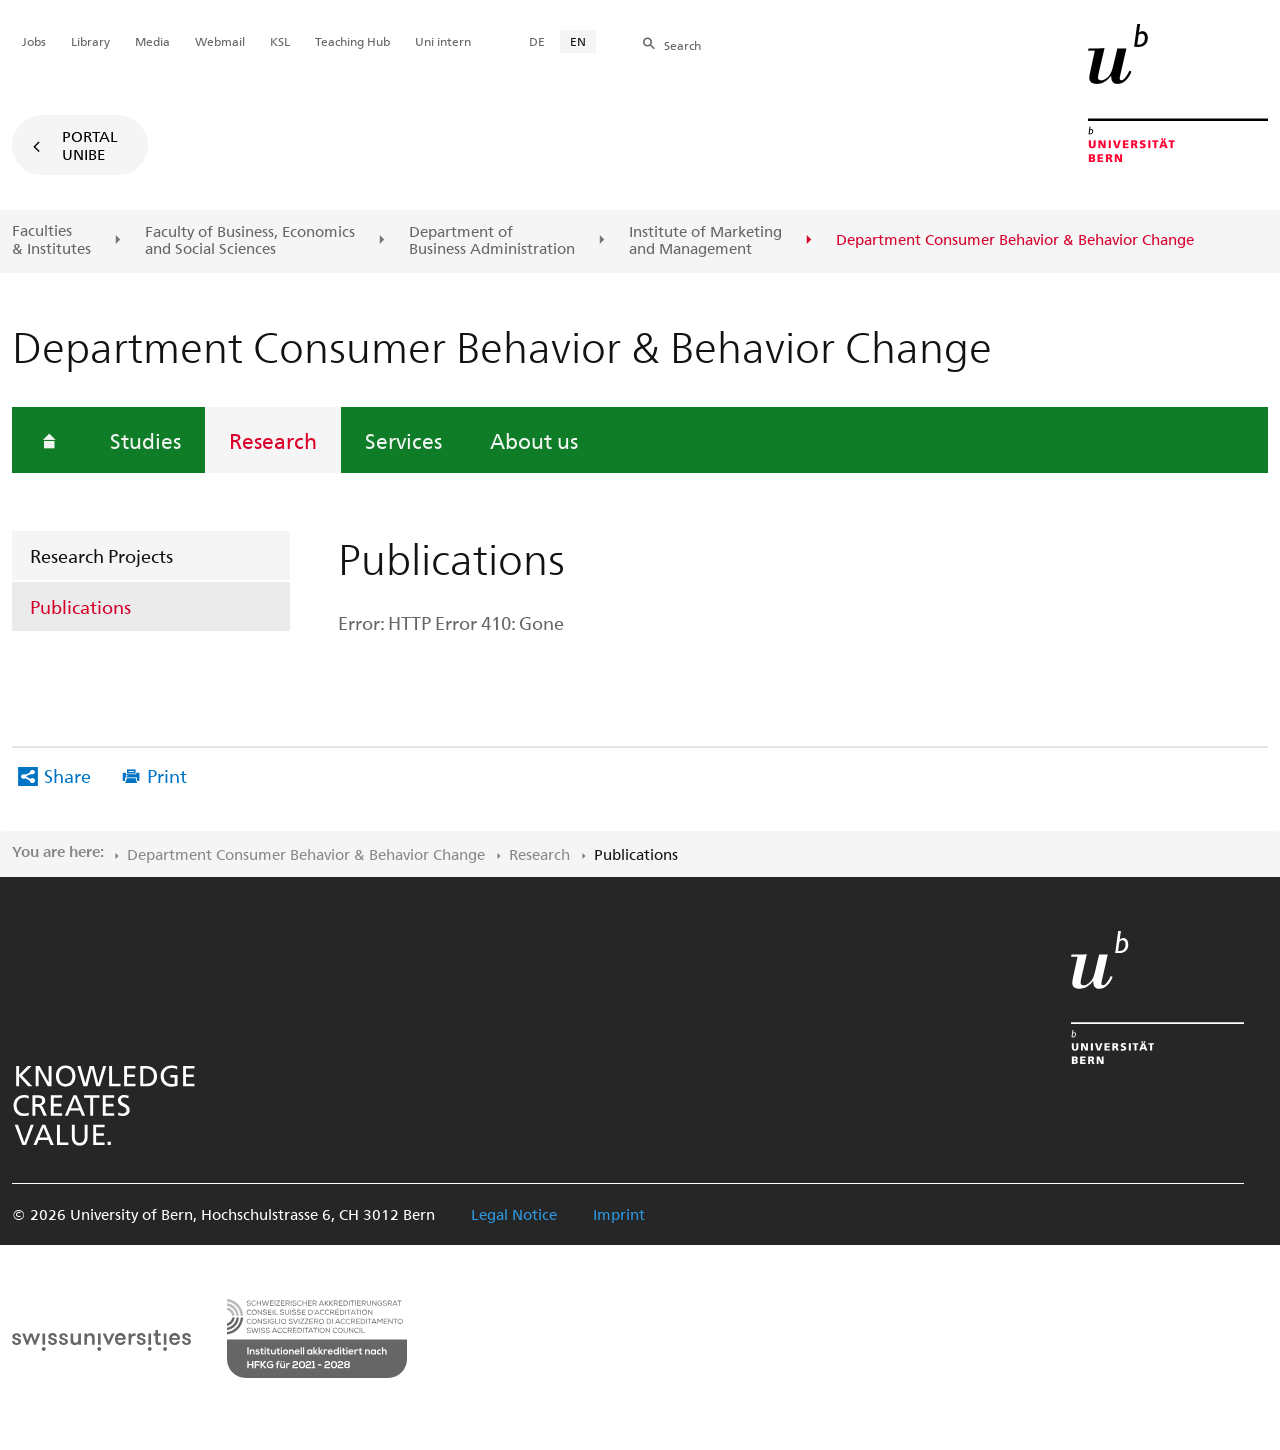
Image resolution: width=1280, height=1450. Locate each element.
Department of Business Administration (492, 240)
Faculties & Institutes (51, 239)
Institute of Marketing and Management (705, 240)
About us (534, 440)
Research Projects (101, 555)
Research (273, 440)
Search (682, 45)
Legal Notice (514, 1214)
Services (403, 440)
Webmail (220, 41)
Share (67, 775)
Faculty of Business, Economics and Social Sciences (250, 240)
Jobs (34, 41)
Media (152, 41)
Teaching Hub (352, 41)
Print (167, 775)
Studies (145, 440)
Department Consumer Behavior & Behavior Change (306, 854)
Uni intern (443, 41)
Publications (80, 606)
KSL (280, 41)
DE (537, 41)
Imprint (619, 1214)
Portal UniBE (90, 145)
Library (90, 41)
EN (578, 41)
